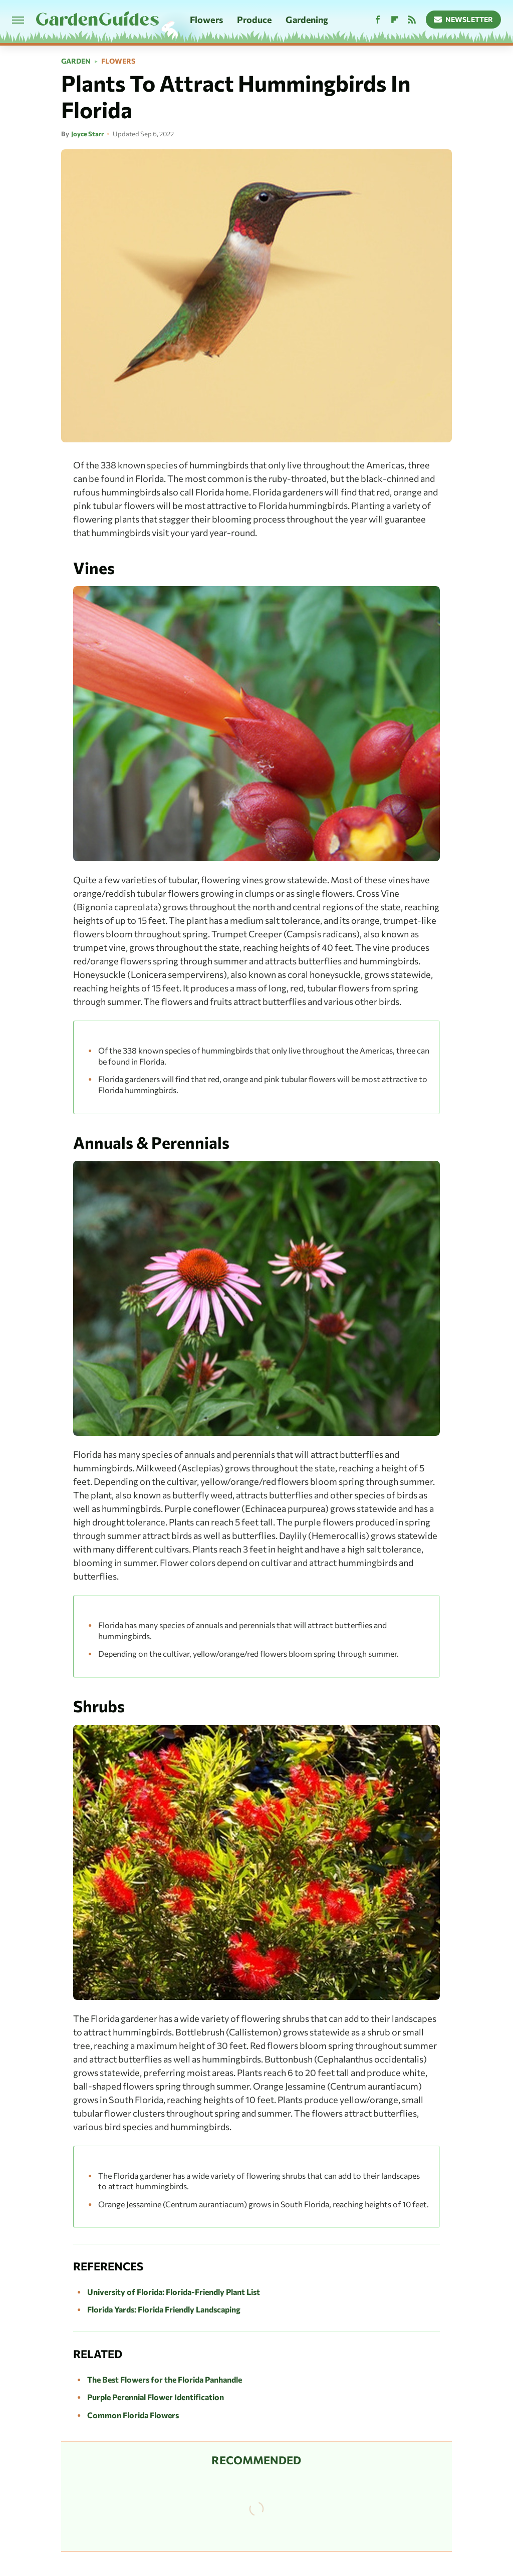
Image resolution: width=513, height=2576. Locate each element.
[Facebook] (378, 20)
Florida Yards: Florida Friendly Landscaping (163, 2309)
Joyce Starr (87, 134)
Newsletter (463, 19)
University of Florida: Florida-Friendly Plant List (173, 2291)
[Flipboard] (395, 20)
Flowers (206, 19)
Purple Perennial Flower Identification (155, 2397)
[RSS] (412, 20)
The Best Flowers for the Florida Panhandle (164, 2379)
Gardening (307, 19)
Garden (76, 61)
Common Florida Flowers (133, 2415)
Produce (254, 19)
